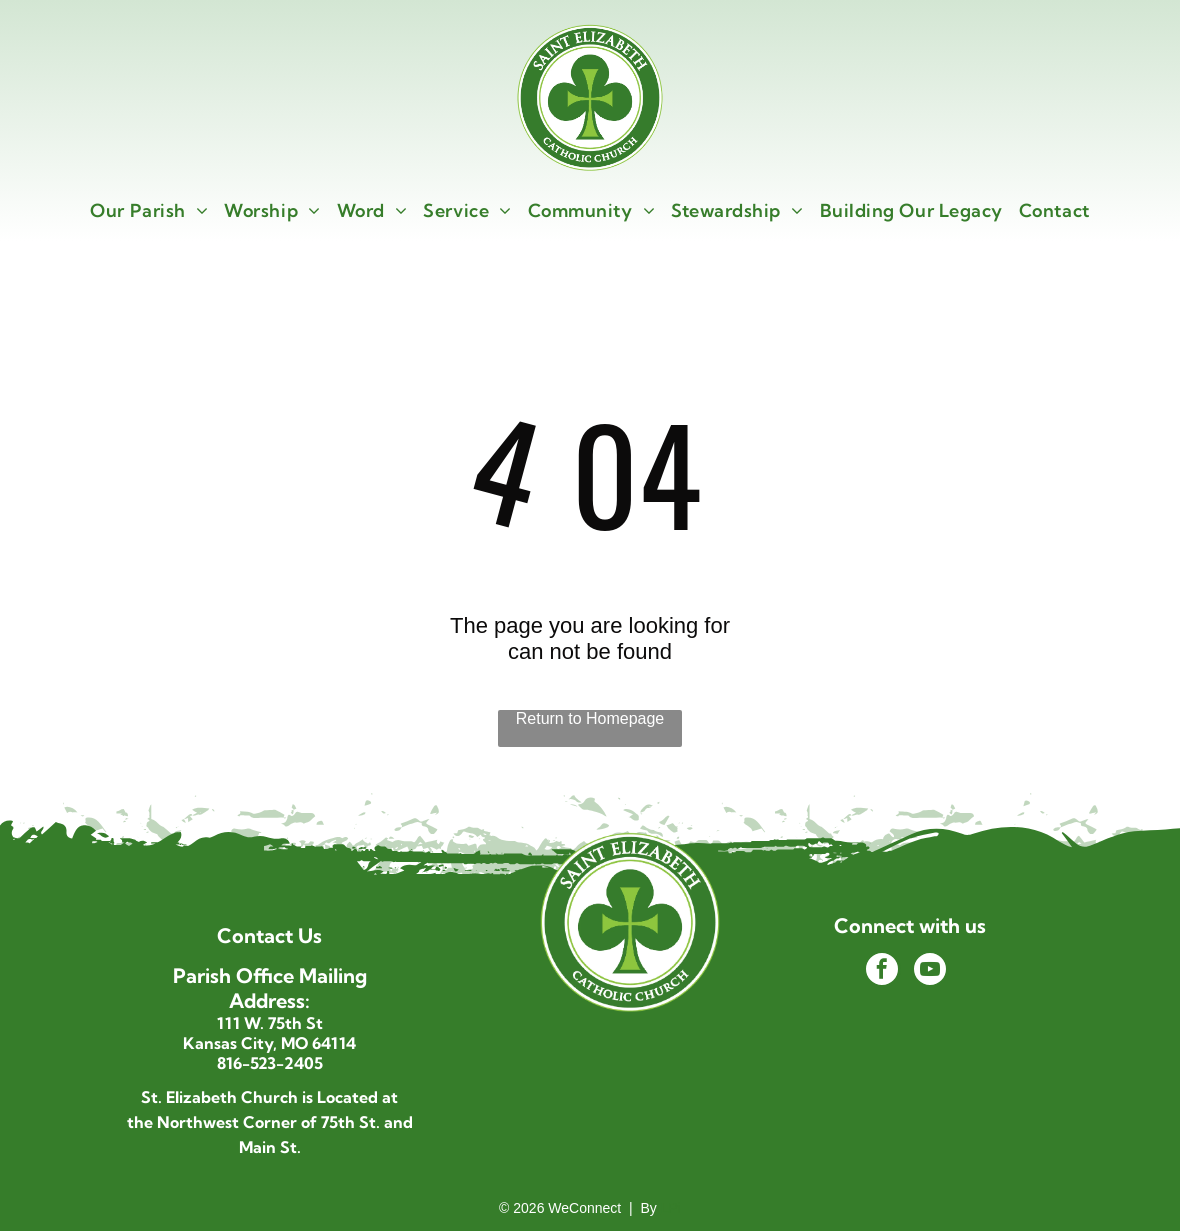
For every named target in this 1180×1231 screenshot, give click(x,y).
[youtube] (930, 971)
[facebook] (882, 971)
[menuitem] (149, 210)
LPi (671, 1208)
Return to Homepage (590, 718)
